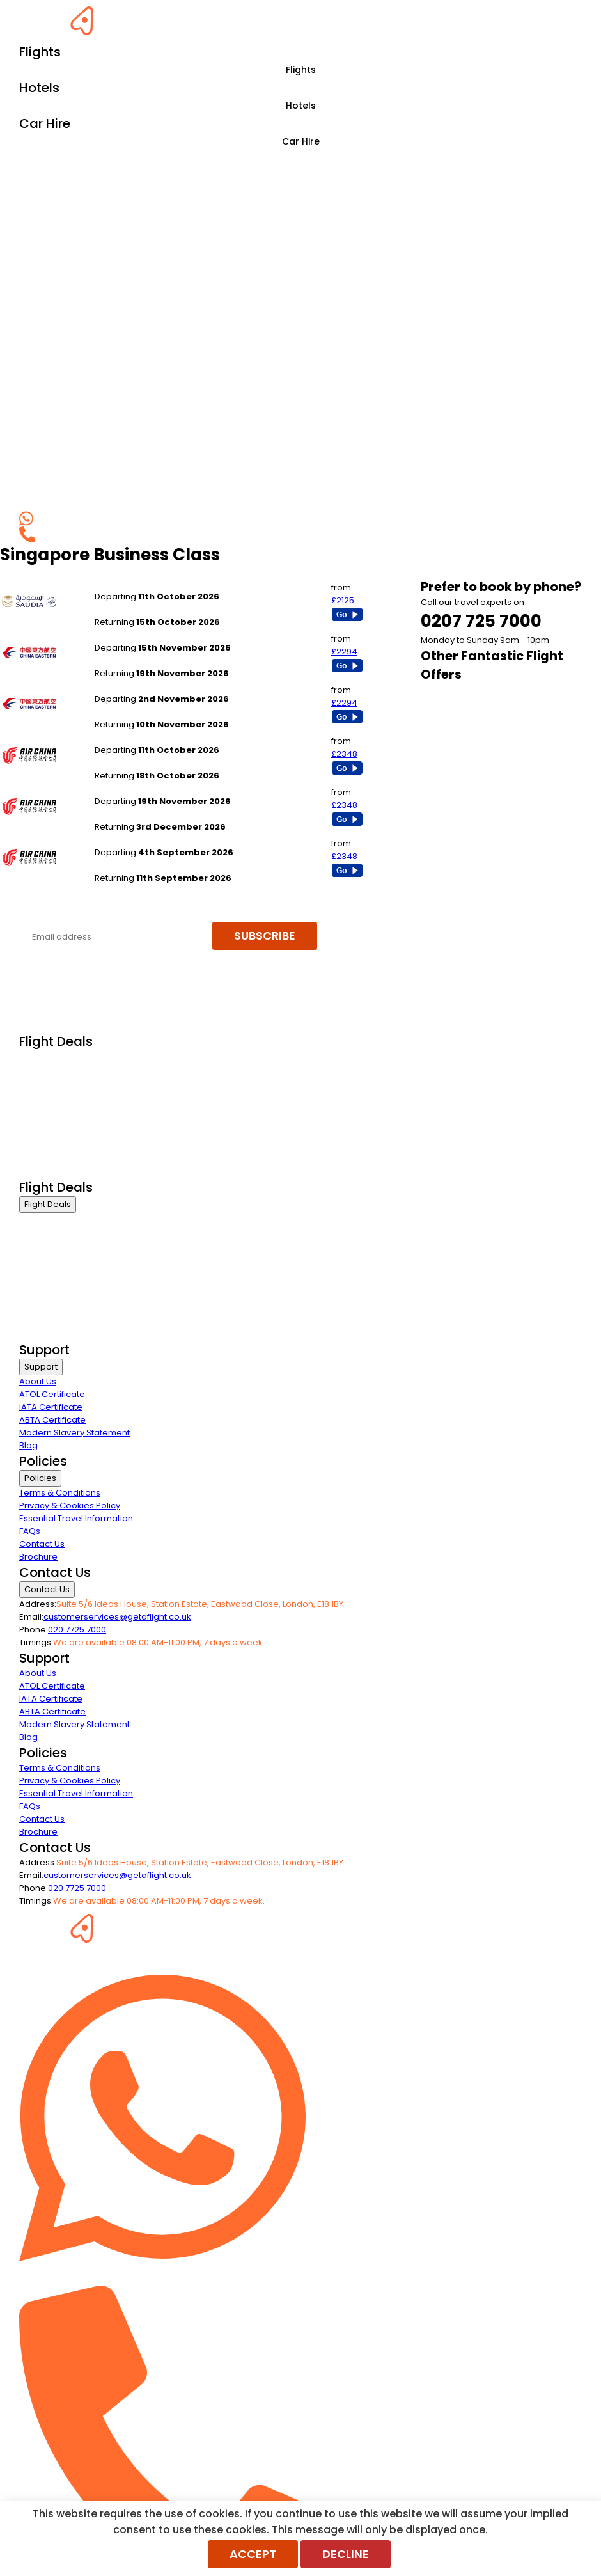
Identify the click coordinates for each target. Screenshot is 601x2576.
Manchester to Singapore (148, 584)
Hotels (301, 105)
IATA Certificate (50, 1407)
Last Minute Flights (55, 1122)
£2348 (344, 754)
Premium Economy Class (71, 1090)
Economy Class (51, 1106)
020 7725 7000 (77, 1630)
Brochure (38, 1557)
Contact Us (42, 1544)
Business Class (50, 1058)
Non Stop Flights (51, 1138)
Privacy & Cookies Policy (69, 1505)
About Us (37, 1381)
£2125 (342, 600)
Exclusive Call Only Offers (70, 1154)
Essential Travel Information (76, 1518)
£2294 (344, 651)
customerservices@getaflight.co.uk (117, 1617)
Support (41, 1367)
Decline (345, 2554)
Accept (253, 2554)
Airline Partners (50, 1170)
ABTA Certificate (52, 1420)
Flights (301, 69)
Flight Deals (47, 1204)
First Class (39, 1074)
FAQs (29, 1531)
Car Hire (301, 141)
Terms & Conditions (59, 1493)
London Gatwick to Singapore (156, 635)
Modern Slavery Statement (74, 1432)
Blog (28, 1445)
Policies (40, 1478)
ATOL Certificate (52, 1394)
